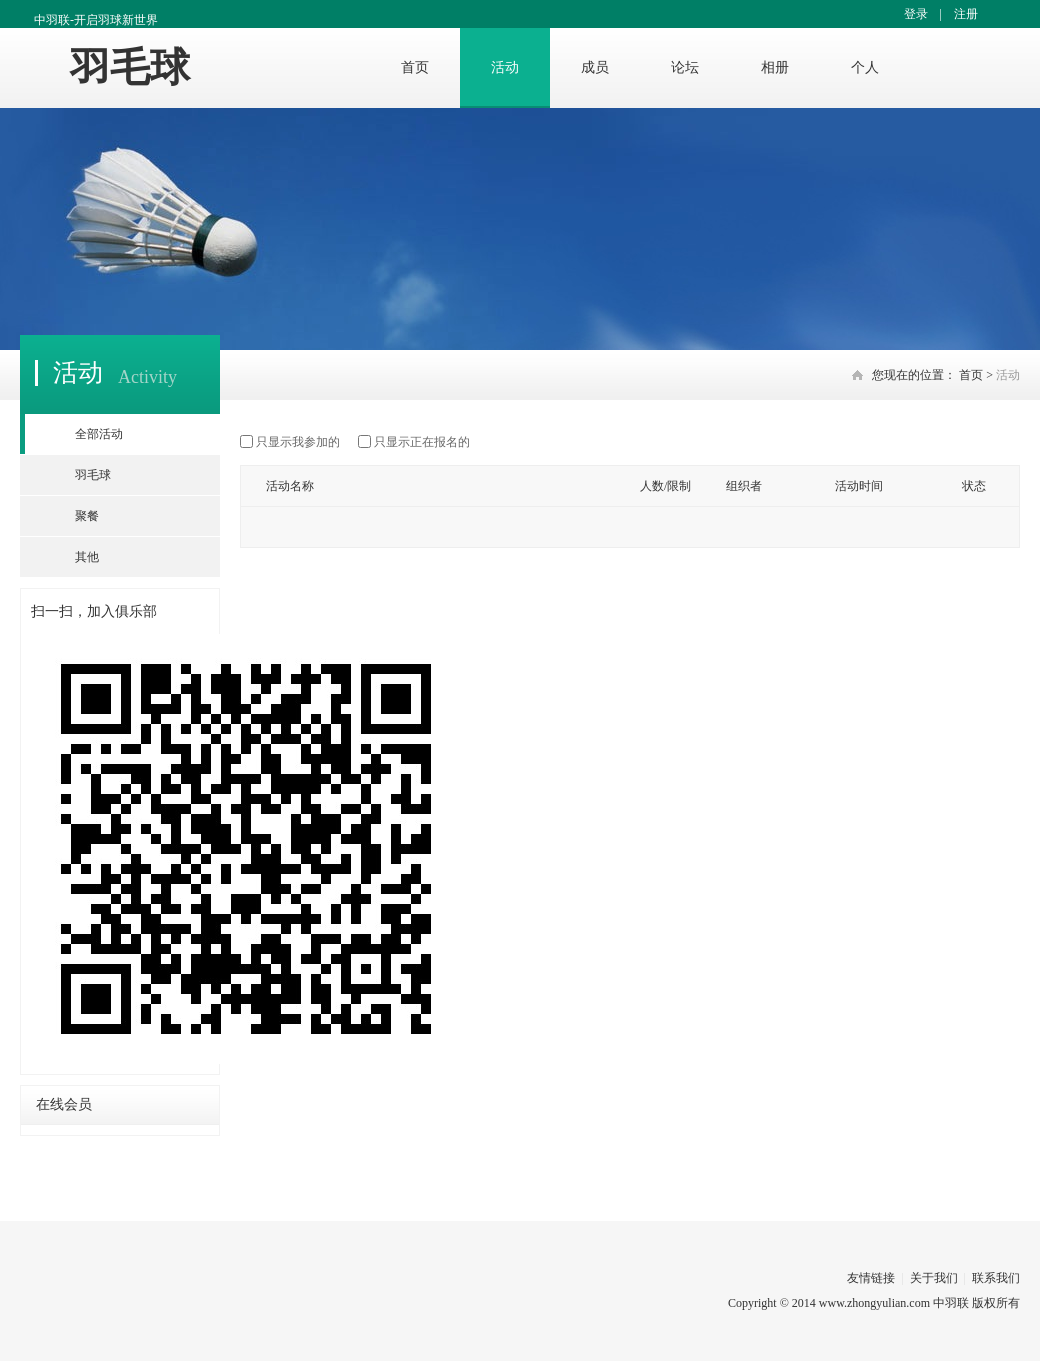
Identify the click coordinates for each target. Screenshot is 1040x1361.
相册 (775, 67)
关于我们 (934, 1278)
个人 (865, 67)
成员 (595, 67)
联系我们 (996, 1278)
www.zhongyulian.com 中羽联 (894, 1303)
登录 (916, 14)
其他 (87, 557)
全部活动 (99, 434)
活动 (505, 67)
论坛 (685, 67)
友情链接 (871, 1278)
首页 (415, 67)
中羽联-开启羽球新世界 (96, 20)
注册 (966, 14)
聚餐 (87, 516)
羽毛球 (130, 67)
